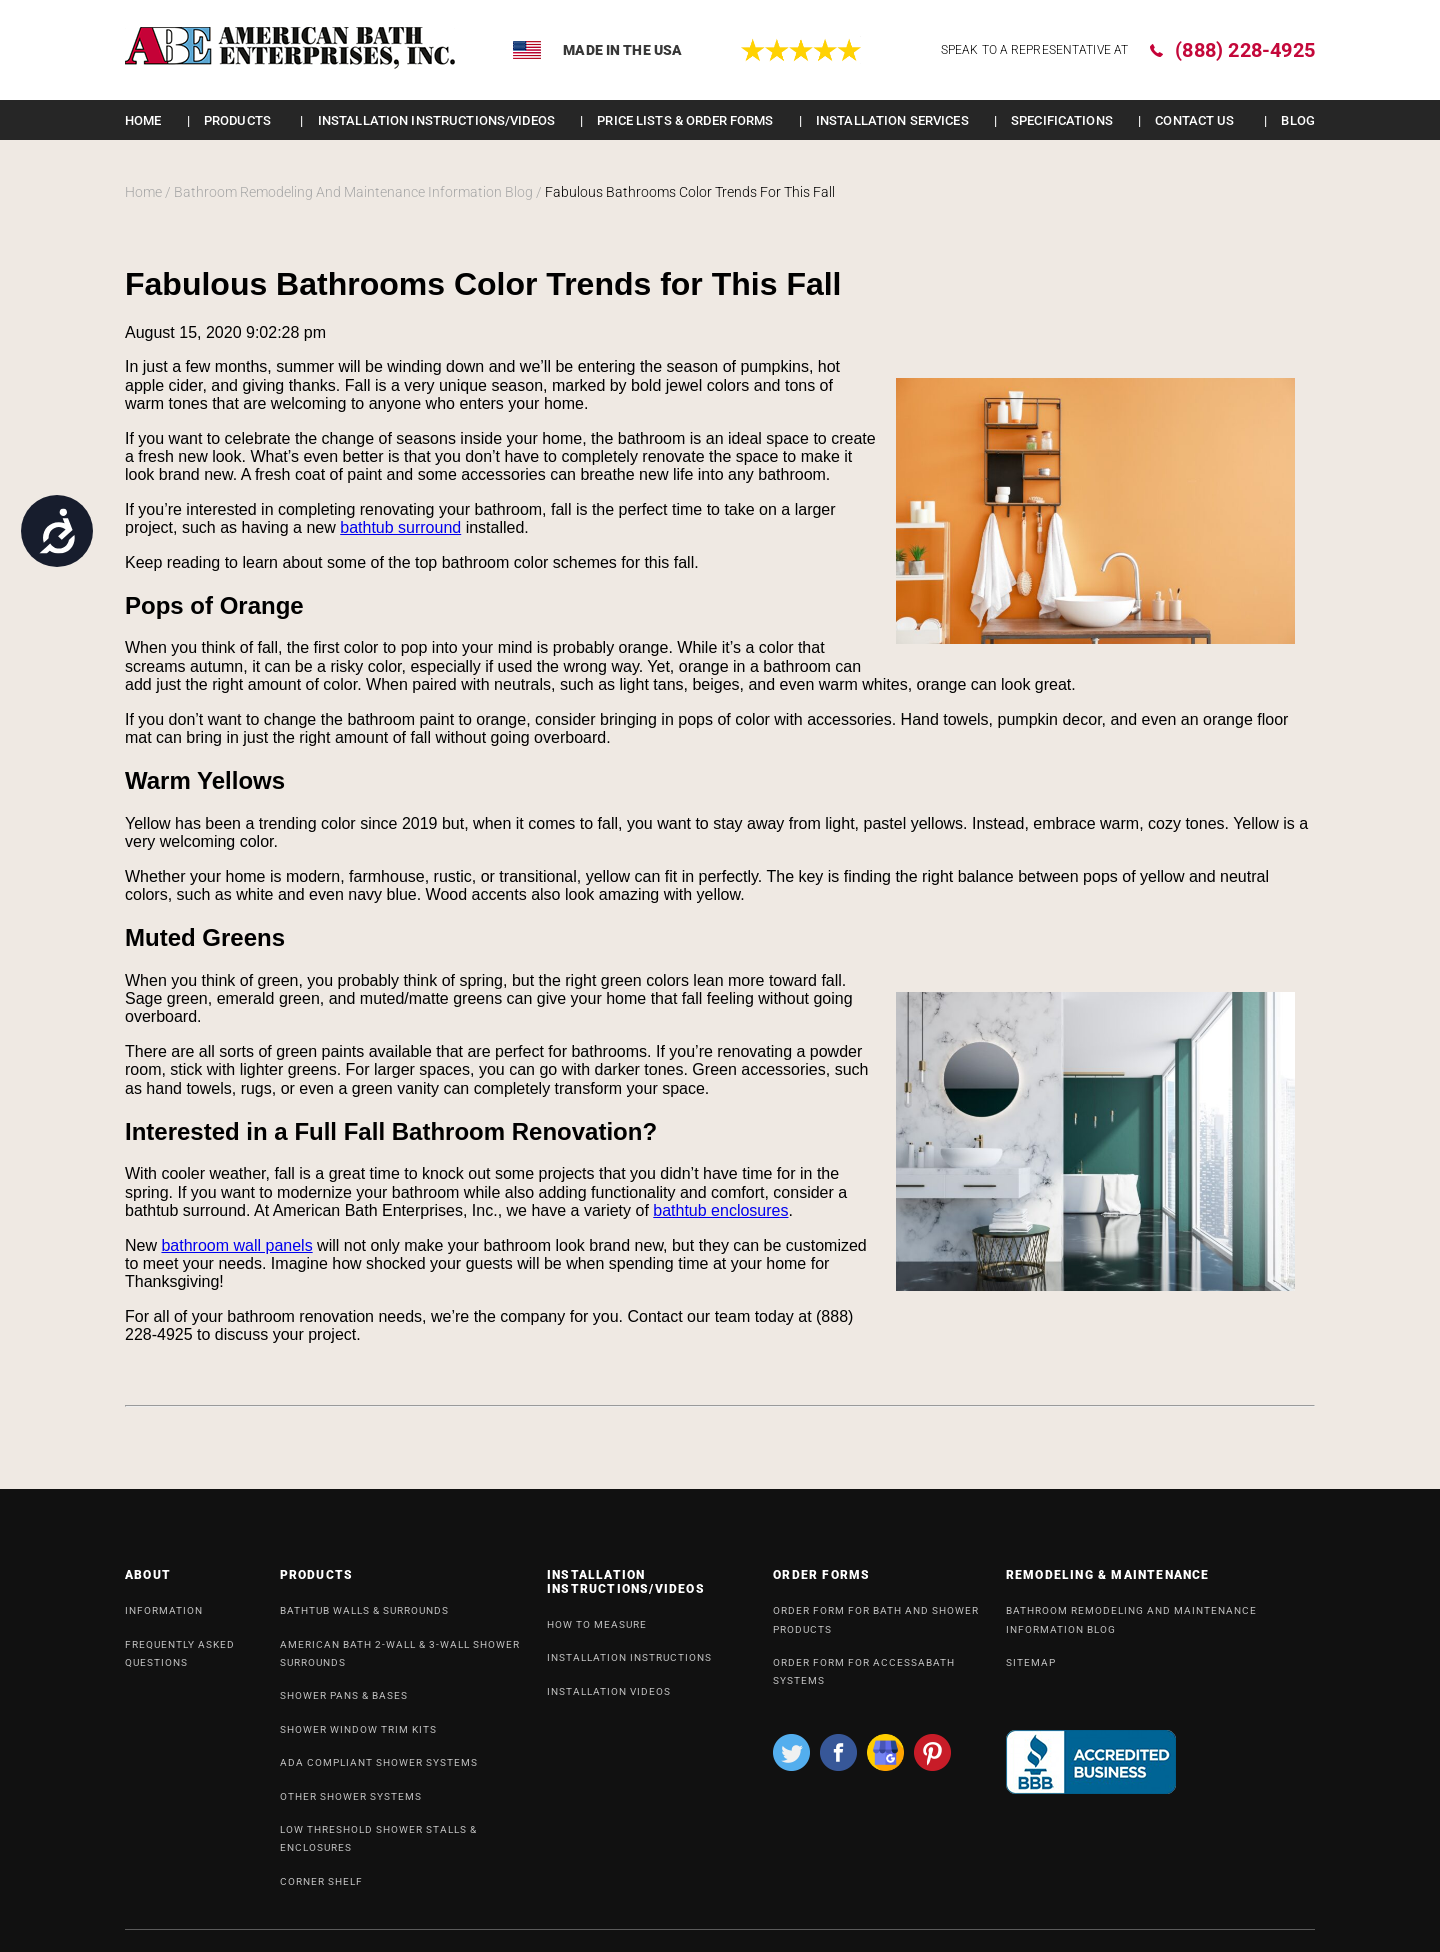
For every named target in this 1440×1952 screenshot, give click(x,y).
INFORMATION (164, 1618)
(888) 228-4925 (1245, 50)
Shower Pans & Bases (344, 1703)
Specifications (1062, 120)
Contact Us (1194, 120)
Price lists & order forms (685, 120)
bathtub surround (400, 527)
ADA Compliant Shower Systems (379, 1770)
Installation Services (892, 120)
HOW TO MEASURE (597, 1632)
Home (143, 120)
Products (237, 120)
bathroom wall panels (236, 1245)
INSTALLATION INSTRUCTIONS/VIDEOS (436, 120)
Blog (1298, 120)
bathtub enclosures (720, 1210)
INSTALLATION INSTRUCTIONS (629, 1665)
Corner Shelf (321, 1889)
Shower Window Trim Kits (358, 1737)
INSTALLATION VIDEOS (609, 1699)
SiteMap (1031, 1670)
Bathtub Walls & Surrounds (364, 1618)
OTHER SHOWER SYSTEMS (351, 1804)
